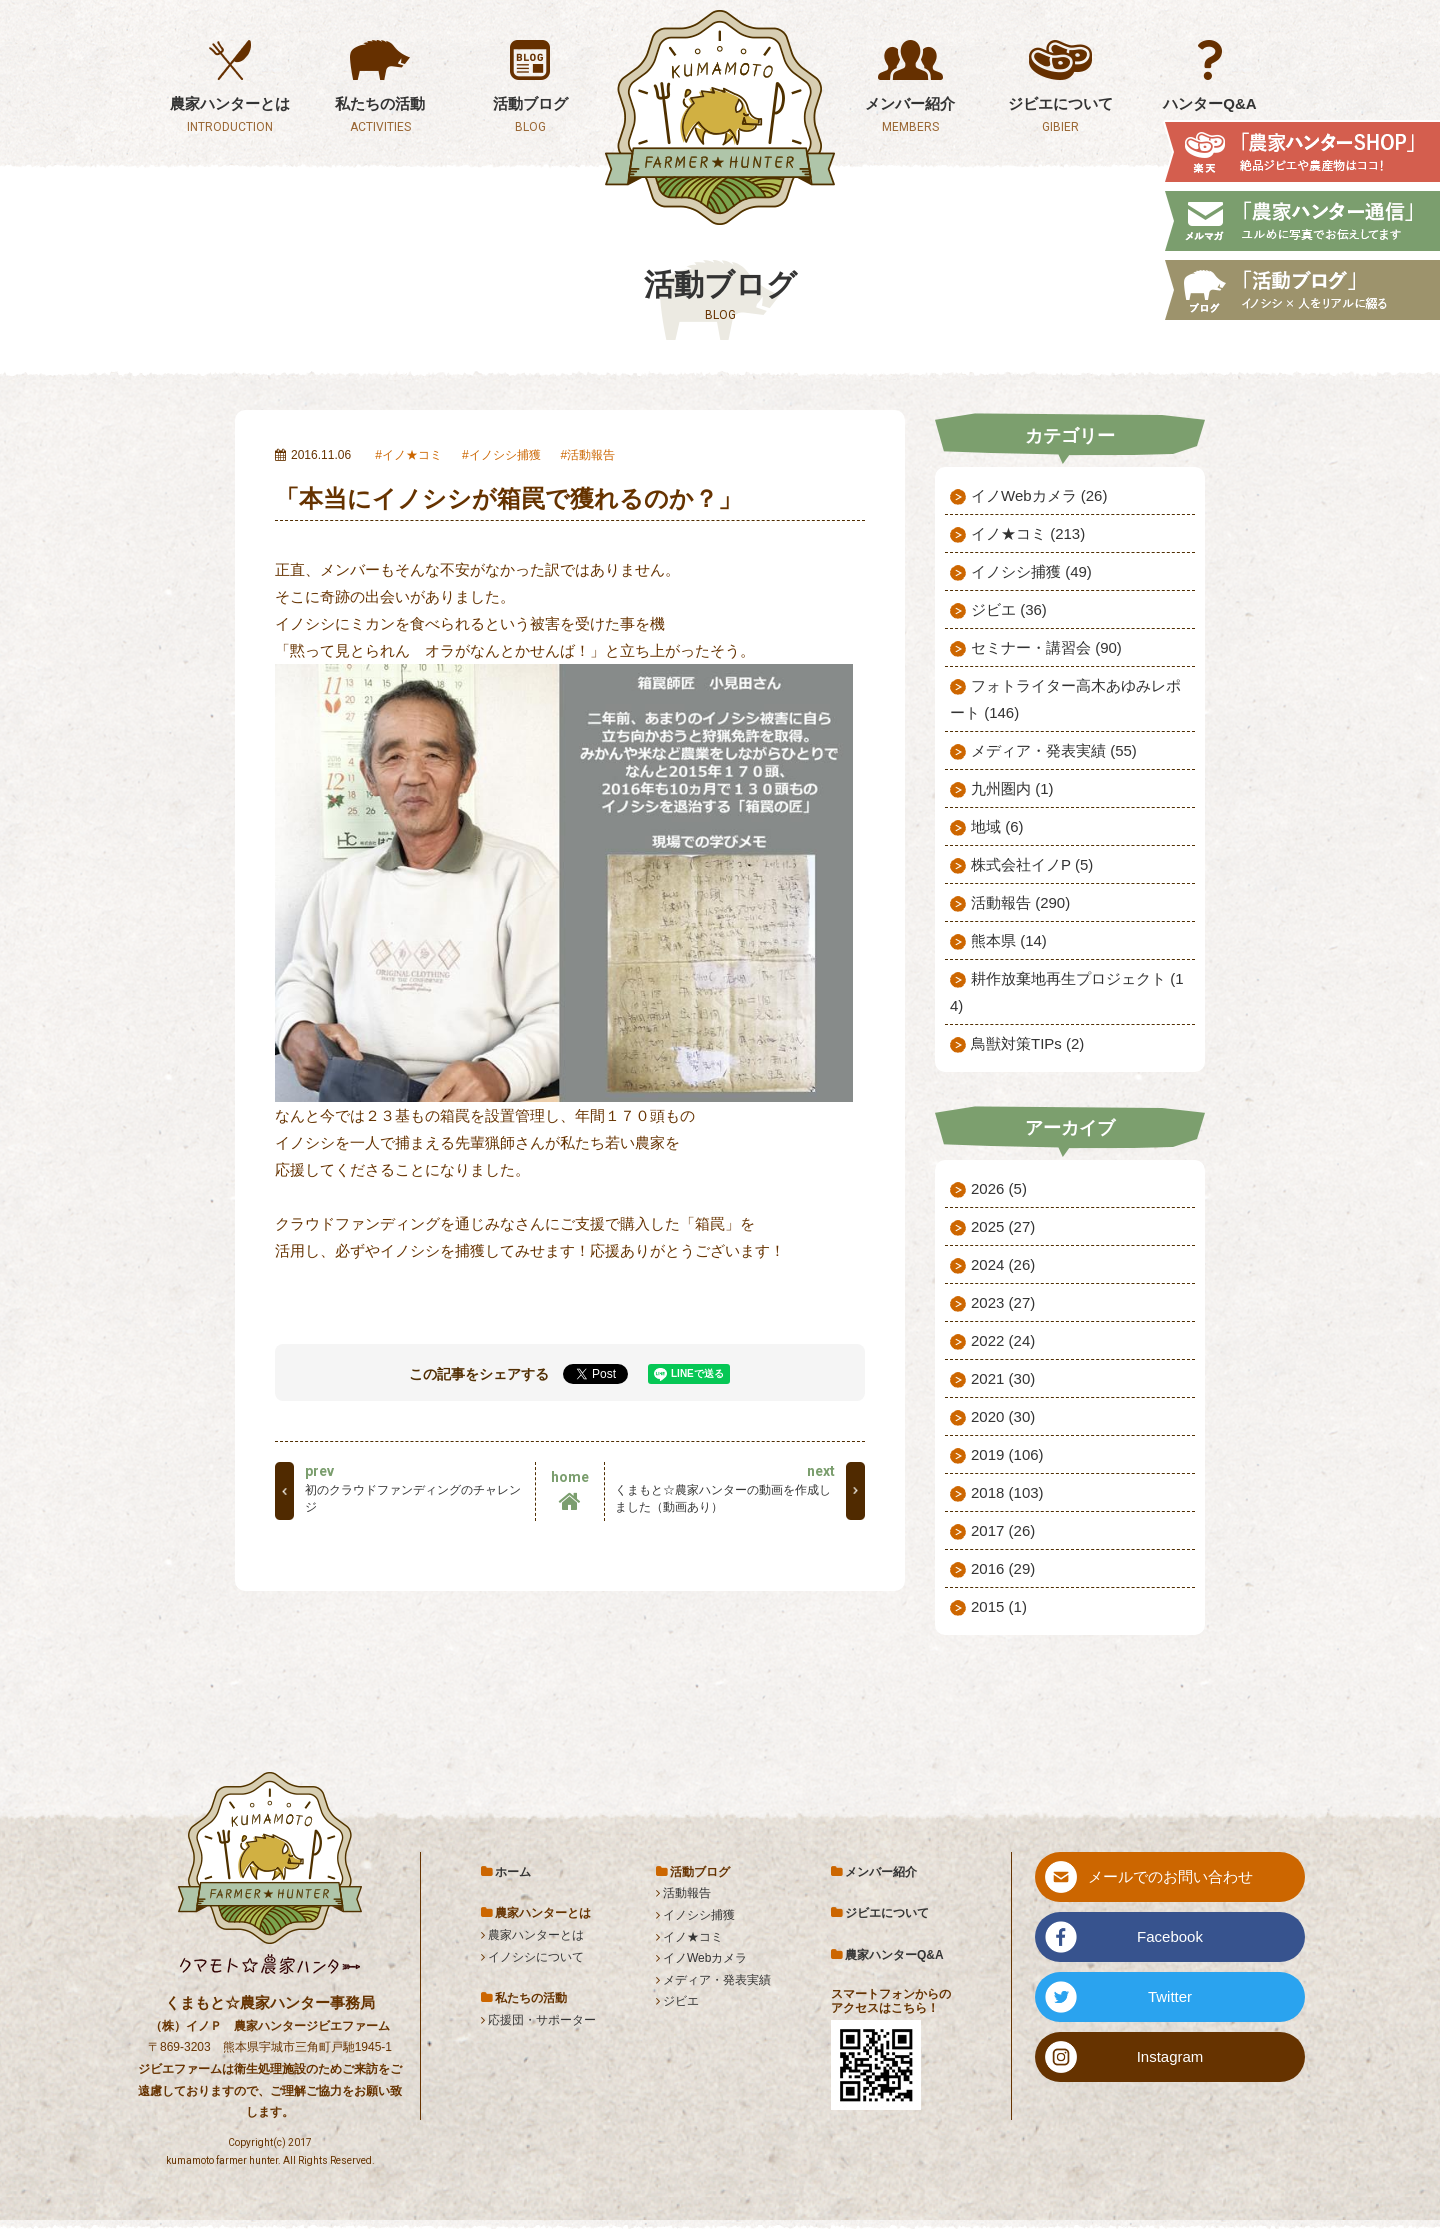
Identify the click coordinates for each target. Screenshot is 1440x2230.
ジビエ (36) (1009, 609)
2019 (1007, 1454)
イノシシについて (536, 1957)
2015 (999, 1606)
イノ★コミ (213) (1028, 533)
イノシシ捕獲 (505, 455)
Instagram (1170, 2056)
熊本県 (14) (1009, 940)
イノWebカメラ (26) (1039, 495)
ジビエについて (887, 1913)
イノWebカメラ (705, 1958)
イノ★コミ (412, 455)
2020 (1003, 1416)
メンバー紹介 (881, 1872)
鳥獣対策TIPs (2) (1027, 1043)
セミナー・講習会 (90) (1046, 647)
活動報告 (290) (1020, 902)
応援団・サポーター (542, 2020)
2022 (1003, 1340)
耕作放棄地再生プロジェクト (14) (1067, 992)
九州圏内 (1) (1012, 788)
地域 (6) (997, 826)
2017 (1003, 1530)
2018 (1007, 1492)
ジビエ (681, 2001)
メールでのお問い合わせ (1170, 1876)
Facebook (1170, 1936)
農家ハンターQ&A (894, 1955)
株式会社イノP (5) (1032, 864)
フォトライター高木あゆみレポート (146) (1065, 699)
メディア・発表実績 (717, 1980)
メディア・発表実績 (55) (1054, 750)
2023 (1003, 1302)
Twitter (1170, 1996)
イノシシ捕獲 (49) (1031, 571)
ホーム (513, 1872)
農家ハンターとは (536, 1935)
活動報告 (591, 455)
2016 (1003, 1568)
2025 (1003, 1226)
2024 (1003, 1264)
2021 (1003, 1378)
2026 (999, 1188)
